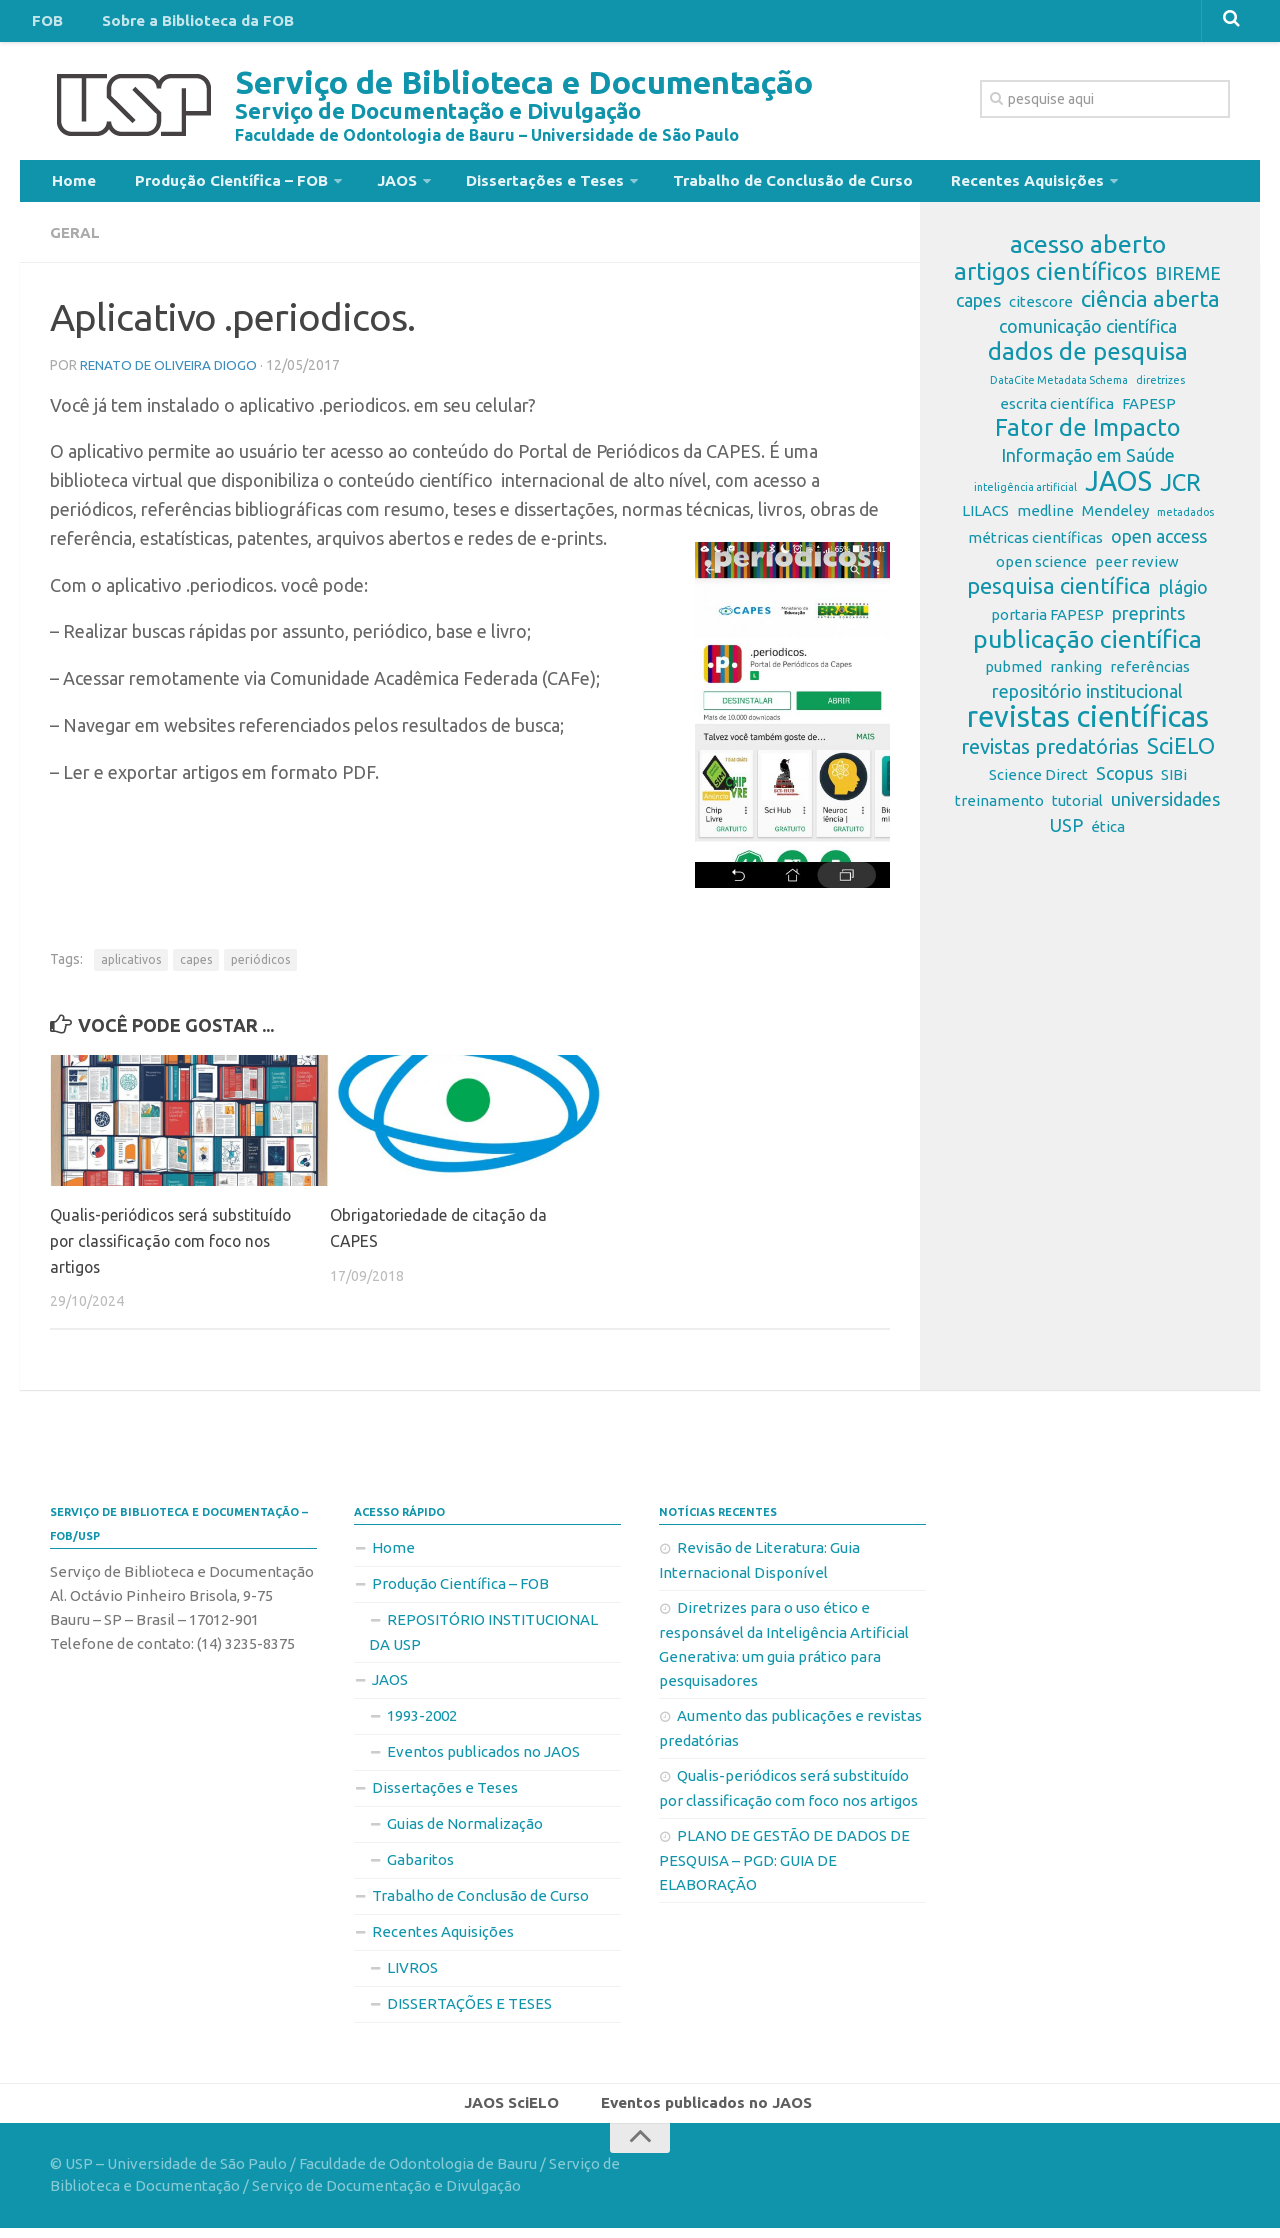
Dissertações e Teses (509, 184)
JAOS (371, 184)
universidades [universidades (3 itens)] (1165, 807)
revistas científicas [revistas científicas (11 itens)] (1088, 725)
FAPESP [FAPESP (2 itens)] (1149, 411)
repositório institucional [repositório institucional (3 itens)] (1087, 699)
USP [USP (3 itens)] (1066, 833)
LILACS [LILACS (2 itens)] (985, 518)
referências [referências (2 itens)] (1150, 674)
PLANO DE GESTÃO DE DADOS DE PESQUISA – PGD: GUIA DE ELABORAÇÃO (784, 1866)
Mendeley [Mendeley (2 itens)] (1115, 518)
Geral (76, 240)
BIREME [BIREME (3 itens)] (1188, 281)
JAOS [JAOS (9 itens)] (1118, 489)
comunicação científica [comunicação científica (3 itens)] (1088, 334)
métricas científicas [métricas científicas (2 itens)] (1035, 545)
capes (196, 966)
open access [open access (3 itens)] (1159, 544)
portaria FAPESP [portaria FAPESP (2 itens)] (1047, 622)
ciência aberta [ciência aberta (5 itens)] (1150, 307)
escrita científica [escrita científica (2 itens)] (1057, 411)
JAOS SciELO (517, 2111)
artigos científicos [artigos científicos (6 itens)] (1050, 280)
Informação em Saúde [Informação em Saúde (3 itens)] (1088, 463)
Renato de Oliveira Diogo (171, 372)
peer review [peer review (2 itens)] (1137, 569)
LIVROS (412, 1973)
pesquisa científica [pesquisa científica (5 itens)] (1059, 594)
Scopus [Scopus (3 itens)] (1124, 781)
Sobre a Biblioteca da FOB (181, 24)
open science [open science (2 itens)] (1041, 569)
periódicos (260, 966)
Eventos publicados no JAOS (483, 1757)
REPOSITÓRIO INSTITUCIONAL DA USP (483, 1638)
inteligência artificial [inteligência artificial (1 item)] (1025, 495)
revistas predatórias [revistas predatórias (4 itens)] (1050, 754)
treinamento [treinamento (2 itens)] (999, 808)
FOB (44, 24)
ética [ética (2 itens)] (1108, 834)
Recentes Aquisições (967, 184)
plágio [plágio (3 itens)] (1183, 595)
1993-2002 (422, 1721)
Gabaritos (420, 1865)
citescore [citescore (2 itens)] (1041, 309)
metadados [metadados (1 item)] (1185, 520)
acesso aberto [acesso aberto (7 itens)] (1088, 252)
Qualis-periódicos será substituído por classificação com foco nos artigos (176, 1247)
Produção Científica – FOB (214, 184)
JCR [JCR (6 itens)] (1180, 491)
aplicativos (131, 966)
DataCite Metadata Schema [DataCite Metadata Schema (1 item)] (1059, 388)
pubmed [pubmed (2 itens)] (1013, 674)
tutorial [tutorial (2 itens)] (1077, 808)
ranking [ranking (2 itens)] (1076, 674)
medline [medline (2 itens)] (1045, 518)
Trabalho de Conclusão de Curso (746, 184)
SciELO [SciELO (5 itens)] (1181, 754)
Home (70, 184)
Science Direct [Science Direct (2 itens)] (1038, 782)
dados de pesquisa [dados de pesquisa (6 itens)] (1088, 360)
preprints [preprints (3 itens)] (1148, 621)
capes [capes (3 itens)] (978, 308)
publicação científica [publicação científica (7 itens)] (1087, 647)
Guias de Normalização (465, 1829)
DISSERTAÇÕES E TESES (469, 2009)
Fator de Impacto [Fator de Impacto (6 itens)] (1088, 436)
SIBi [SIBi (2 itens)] (1174, 782)
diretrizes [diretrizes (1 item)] (1160, 388)
